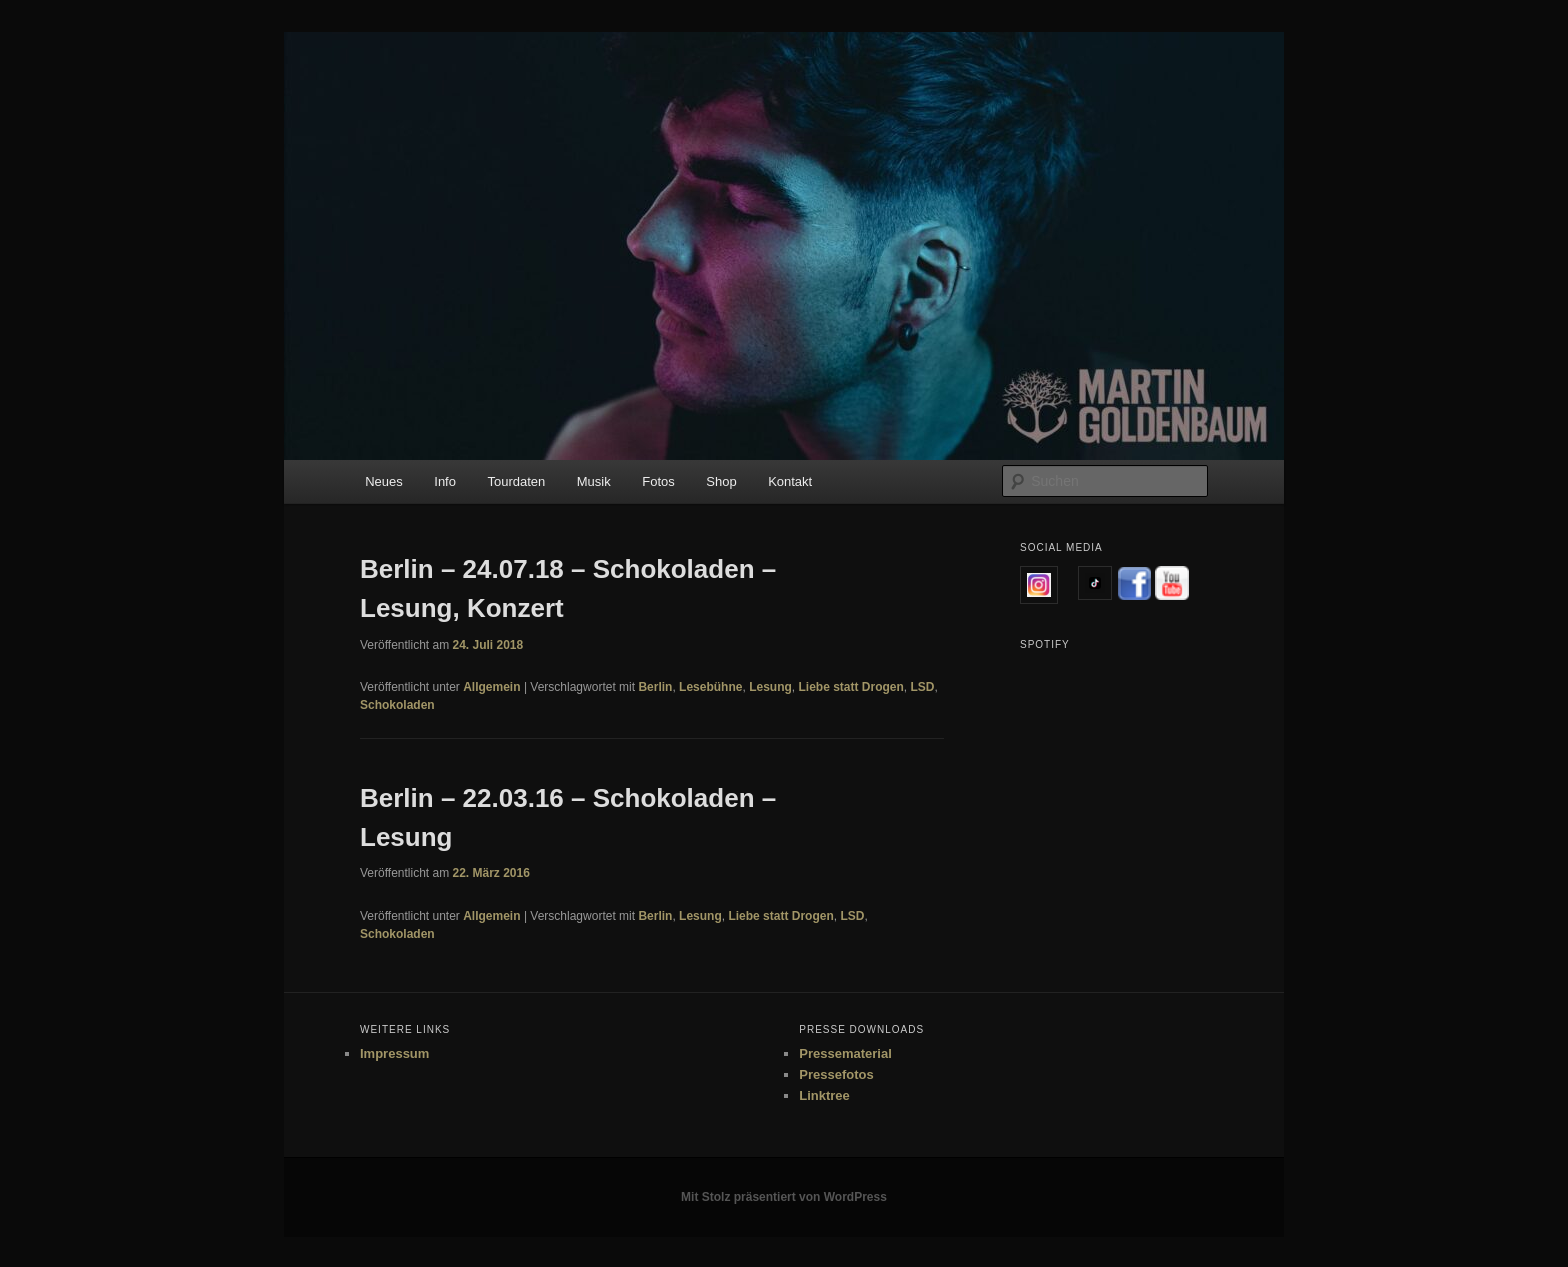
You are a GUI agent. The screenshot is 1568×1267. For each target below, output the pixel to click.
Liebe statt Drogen (850, 687)
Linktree (824, 1095)
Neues (384, 481)
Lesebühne (710, 687)
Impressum (394, 1053)
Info (445, 481)
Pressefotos (836, 1074)
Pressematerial (845, 1053)
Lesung (770, 687)
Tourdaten (516, 481)
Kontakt (790, 481)
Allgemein (491, 687)
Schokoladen (397, 705)
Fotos (658, 481)
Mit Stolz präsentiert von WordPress (784, 1197)
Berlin (655, 687)
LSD (923, 687)
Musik (594, 481)
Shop (721, 481)
